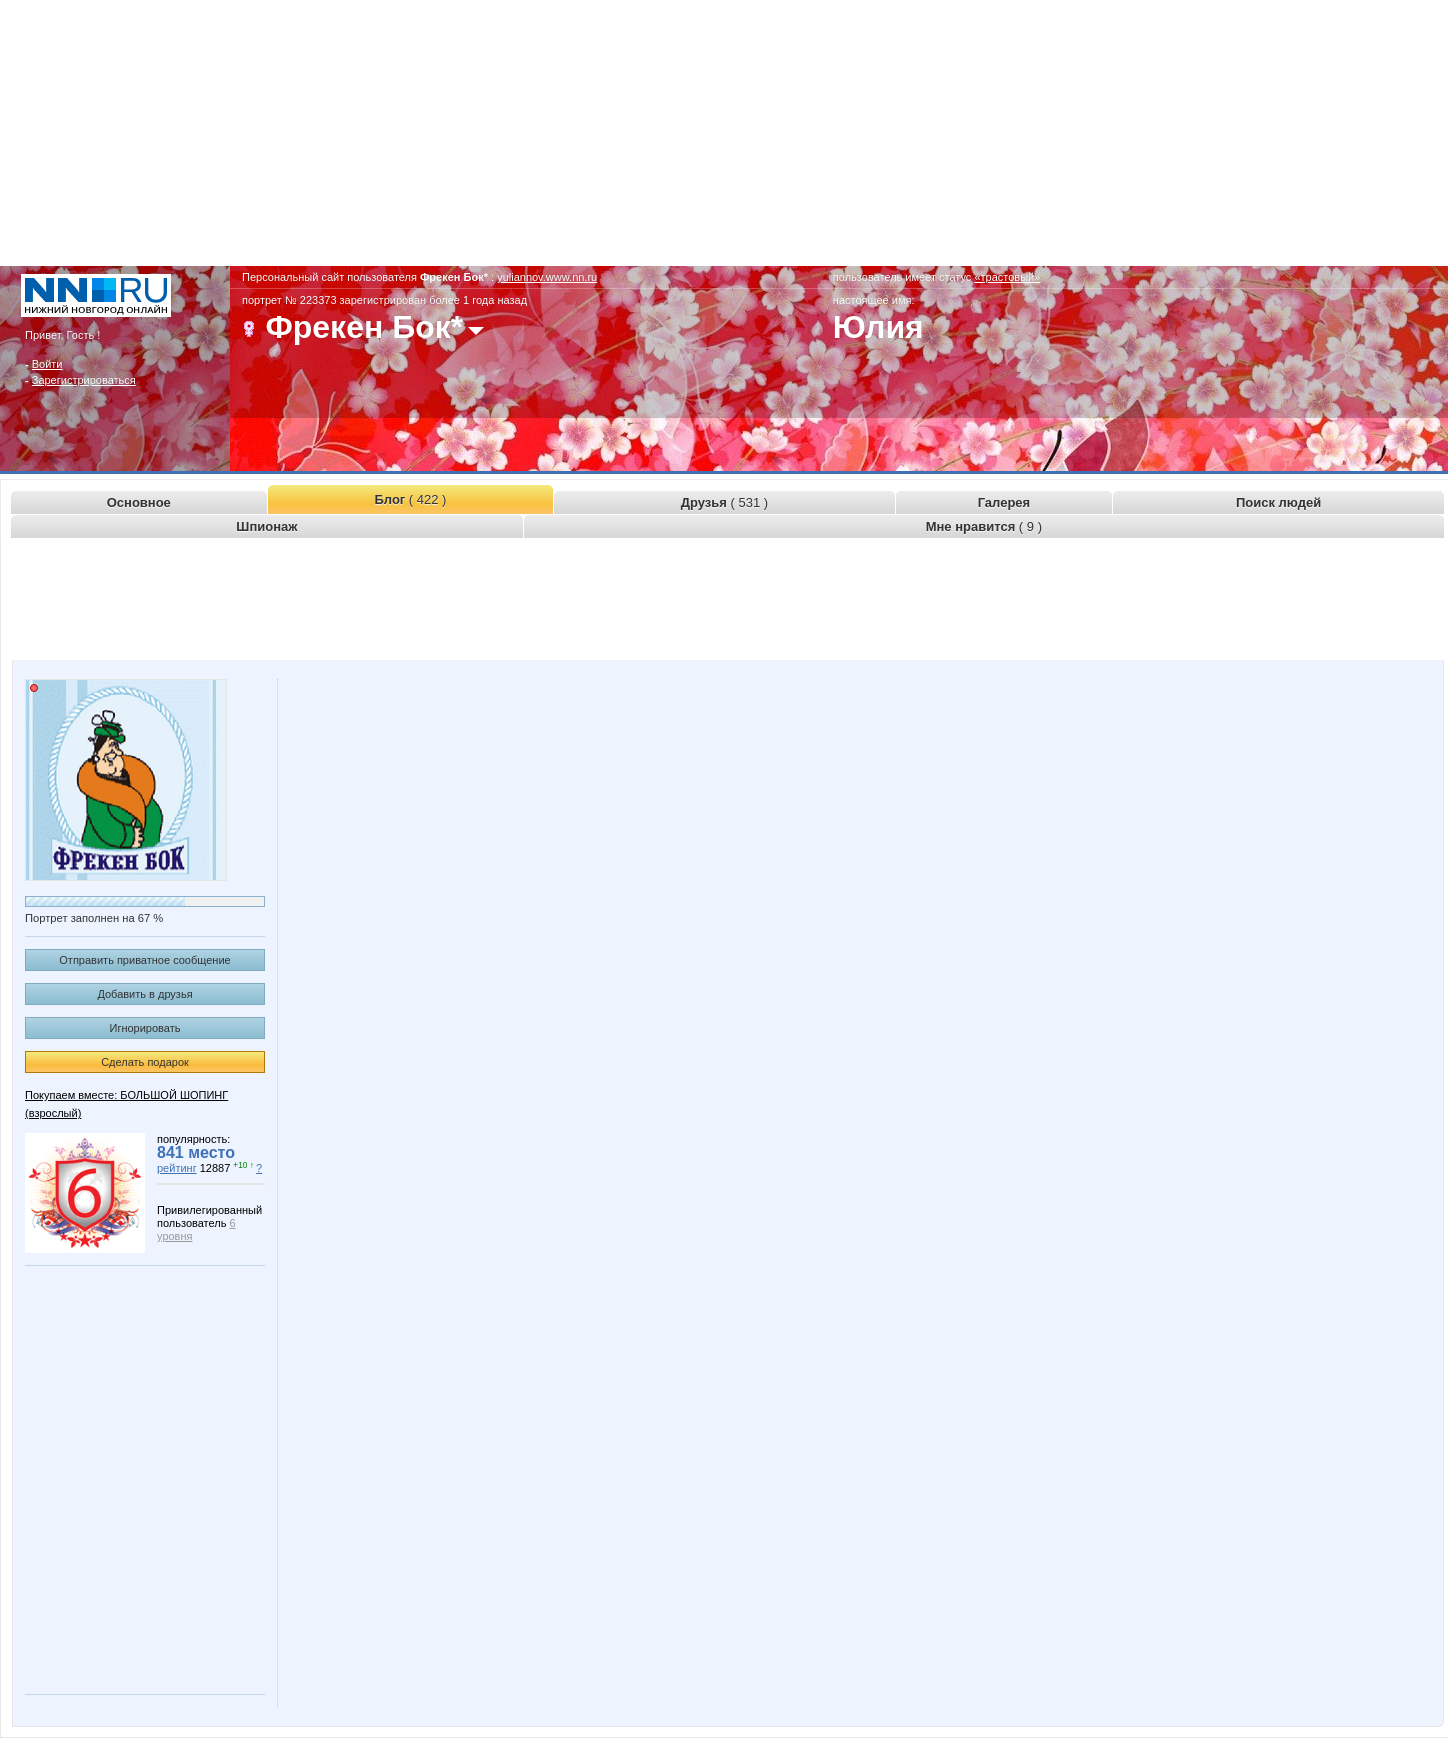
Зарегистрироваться (84, 380)
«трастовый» (1007, 277)
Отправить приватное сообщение (144, 960)
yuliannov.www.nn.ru (547, 277)
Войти (47, 364)
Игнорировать (145, 1028)
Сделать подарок (145, 1062)
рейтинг (177, 1168)
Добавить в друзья (144, 994)
